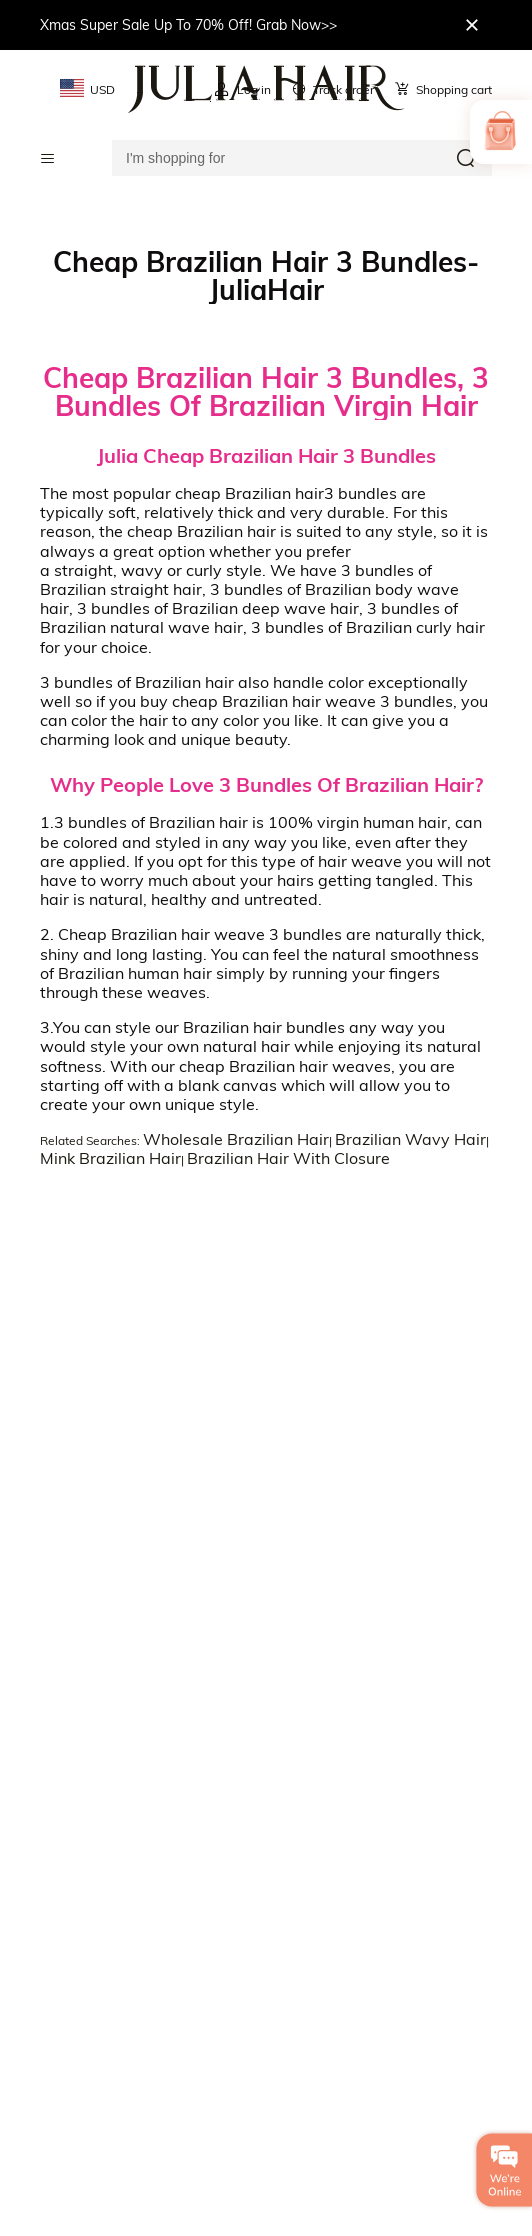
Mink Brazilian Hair (110, 1158)
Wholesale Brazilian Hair (236, 1139)
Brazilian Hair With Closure (288, 1158)
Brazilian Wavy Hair (410, 1139)
